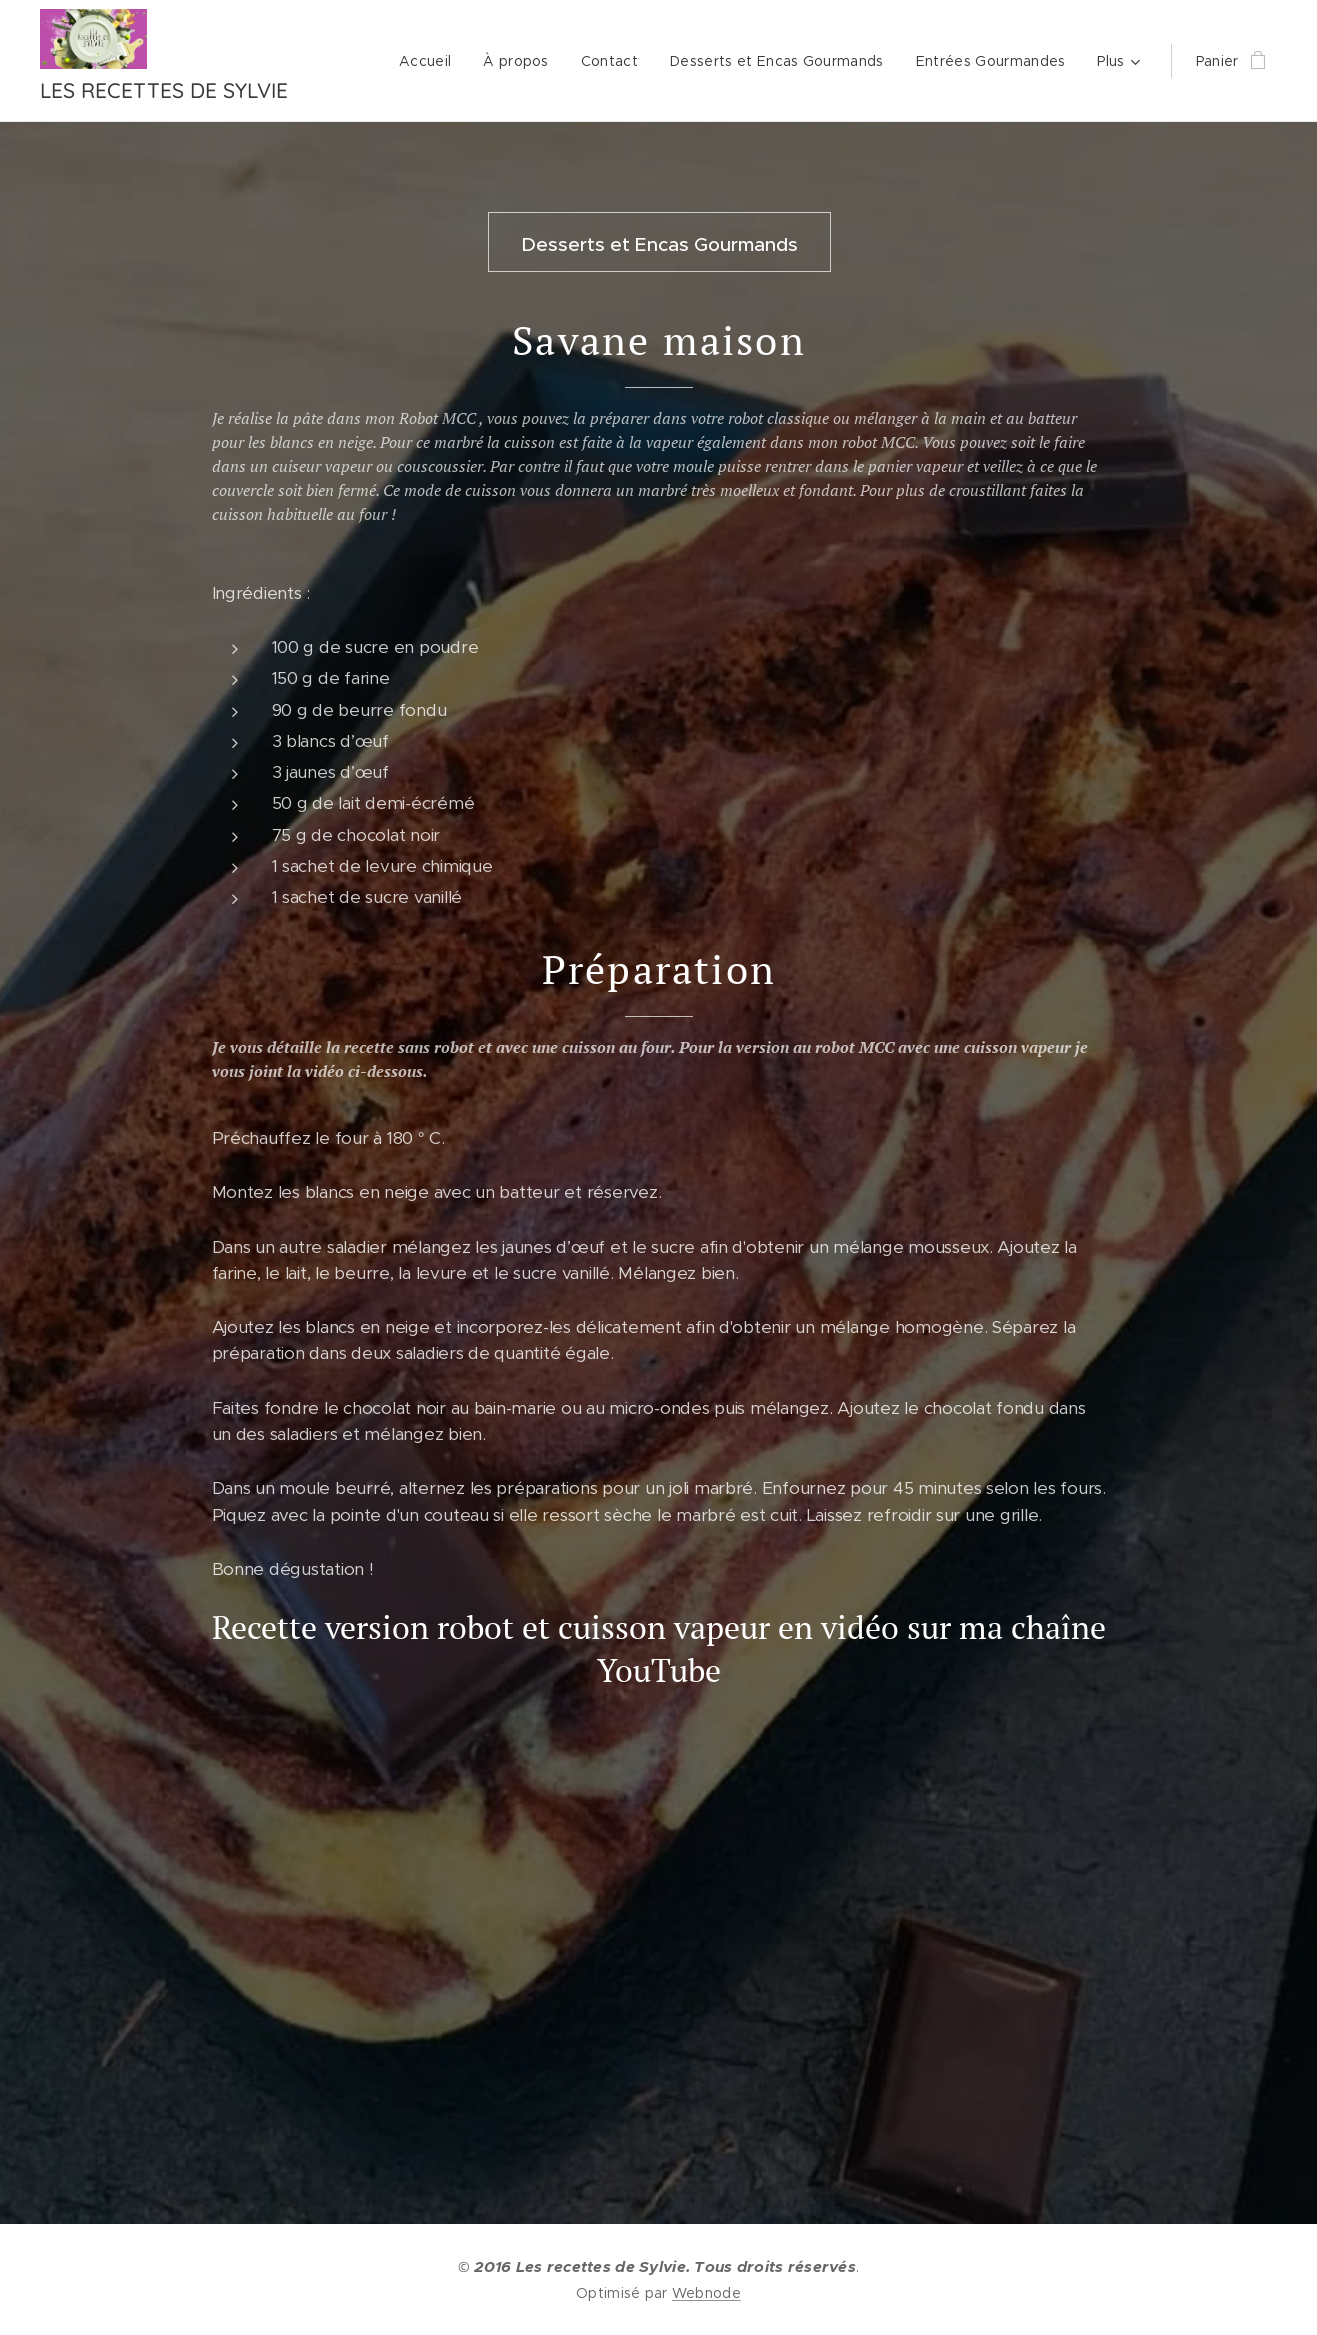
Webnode (706, 2293)
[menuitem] (430, 61)
